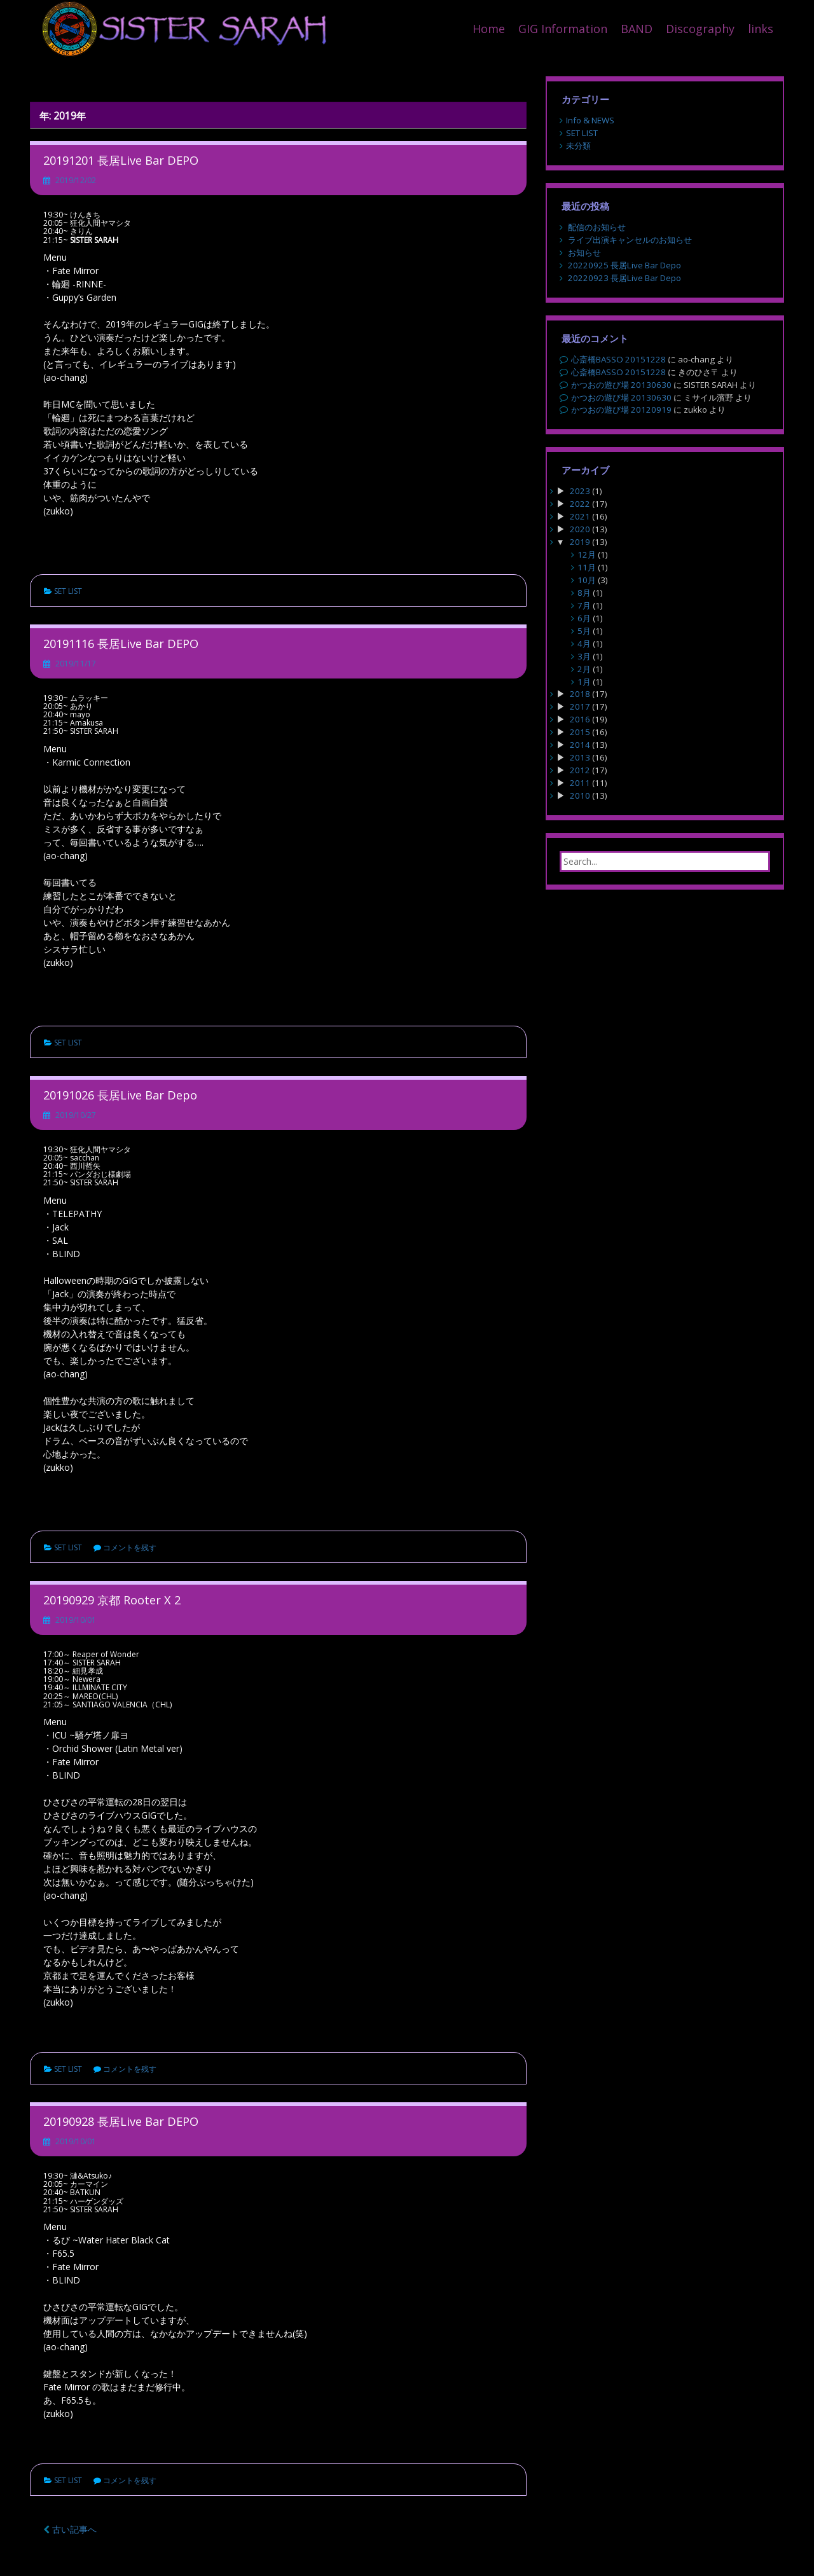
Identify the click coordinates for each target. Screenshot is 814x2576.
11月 (586, 567)
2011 (580, 783)
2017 (580, 706)
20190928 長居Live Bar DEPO (120, 2121)
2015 (580, 732)
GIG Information (562, 28)
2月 (584, 669)
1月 (584, 681)
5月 (584, 631)
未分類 (578, 145)
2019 (580, 542)
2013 (580, 757)
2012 (580, 770)
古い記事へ (70, 2529)
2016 (580, 719)
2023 (580, 491)
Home (489, 28)
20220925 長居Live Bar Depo (624, 265)
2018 (580, 693)
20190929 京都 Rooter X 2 (112, 1600)
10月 (586, 580)
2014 (580, 744)
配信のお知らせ (597, 227)
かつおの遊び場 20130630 (621, 384)
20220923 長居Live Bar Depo (624, 278)
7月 (584, 605)
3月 (584, 656)
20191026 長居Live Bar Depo (120, 1095)
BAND (636, 28)
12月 (586, 554)
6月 (584, 618)
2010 (580, 795)
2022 (580, 503)
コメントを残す (129, 1547)
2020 (580, 529)
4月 (584, 643)
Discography (700, 28)
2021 (580, 516)
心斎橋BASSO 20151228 (618, 359)
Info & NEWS (590, 120)
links (760, 28)
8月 (584, 592)
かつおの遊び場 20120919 (621, 409)
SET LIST (68, 591)
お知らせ (584, 252)
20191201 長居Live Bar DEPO (120, 160)
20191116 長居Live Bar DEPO (120, 643)
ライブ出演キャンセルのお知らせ (630, 239)
